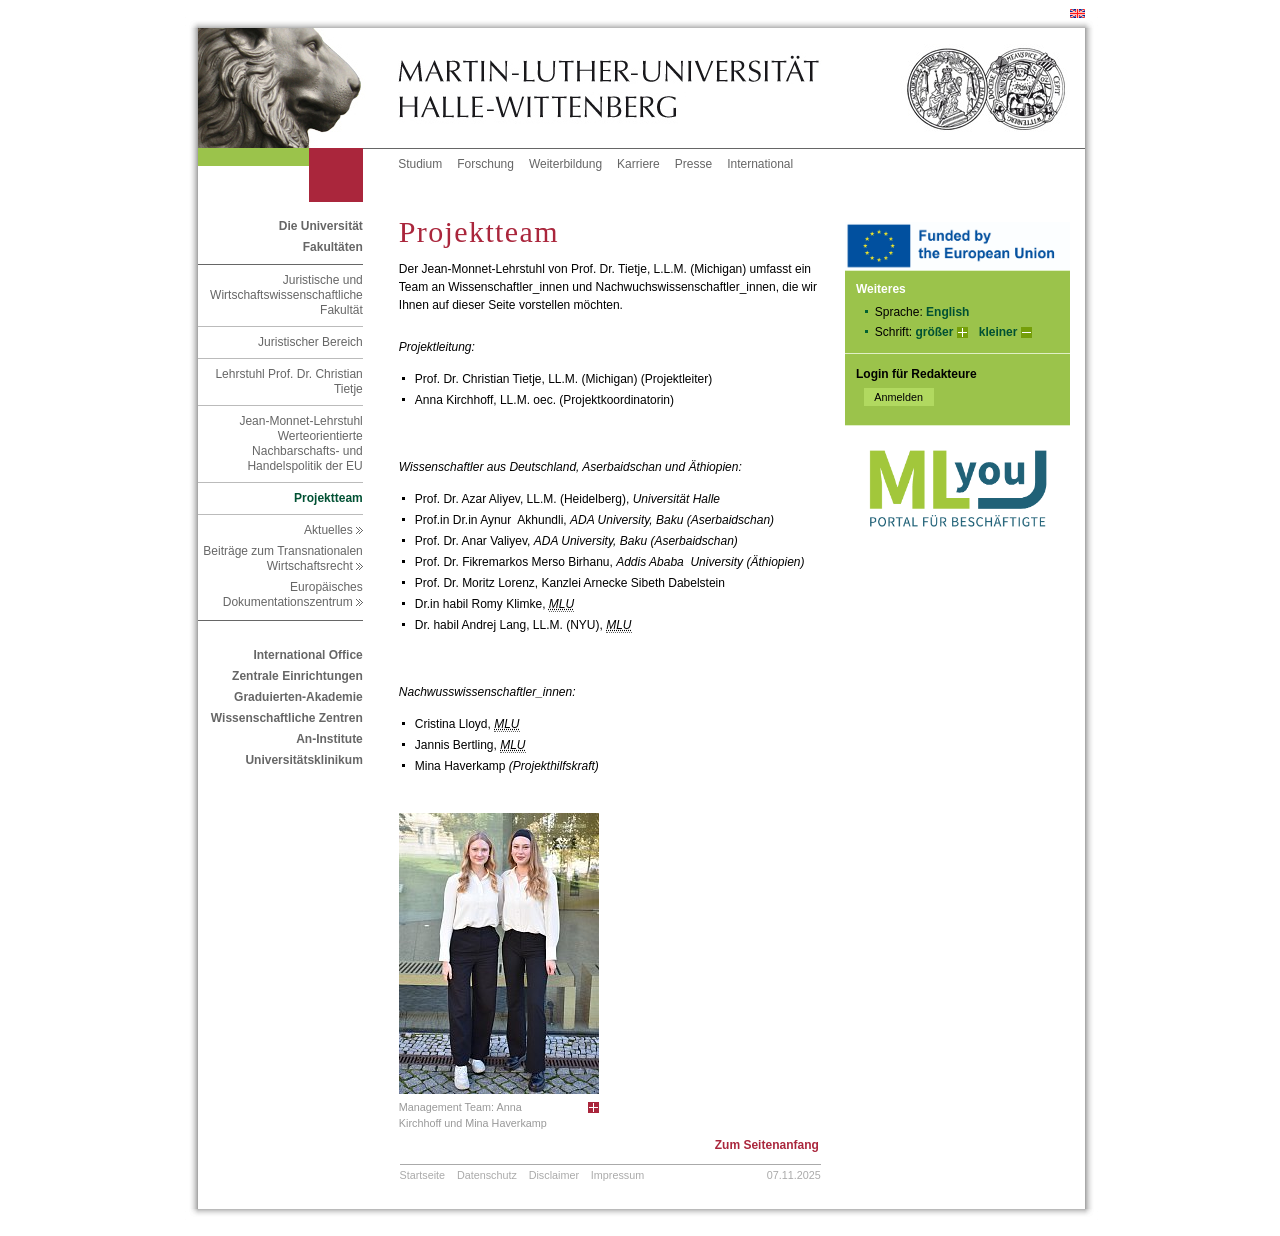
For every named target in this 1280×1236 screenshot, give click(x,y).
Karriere (638, 164)
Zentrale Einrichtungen (297, 676)
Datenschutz (487, 1175)
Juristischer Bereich (310, 342)
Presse (693, 164)
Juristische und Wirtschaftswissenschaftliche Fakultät (286, 295)
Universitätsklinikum (303, 760)
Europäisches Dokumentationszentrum (293, 594)
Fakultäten (333, 247)
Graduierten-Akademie (298, 697)
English (947, 312)
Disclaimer (554, 1175)
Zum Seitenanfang (767, 1145)
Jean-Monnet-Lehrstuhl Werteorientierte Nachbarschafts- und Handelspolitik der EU (300, 443)
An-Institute (329, 739)
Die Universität (321, 226)
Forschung (485, 164)
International (760, 164)
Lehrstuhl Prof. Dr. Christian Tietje (288, 381)
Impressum (617, 1175)
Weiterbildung (565, 164)
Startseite (423, 1175)
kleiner (998, 332)
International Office (307, 655)
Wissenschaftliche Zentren (287, 718)
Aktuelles (333, 530)
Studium (420, 164)
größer (934, 332)
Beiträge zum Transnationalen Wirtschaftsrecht (282, 558)
